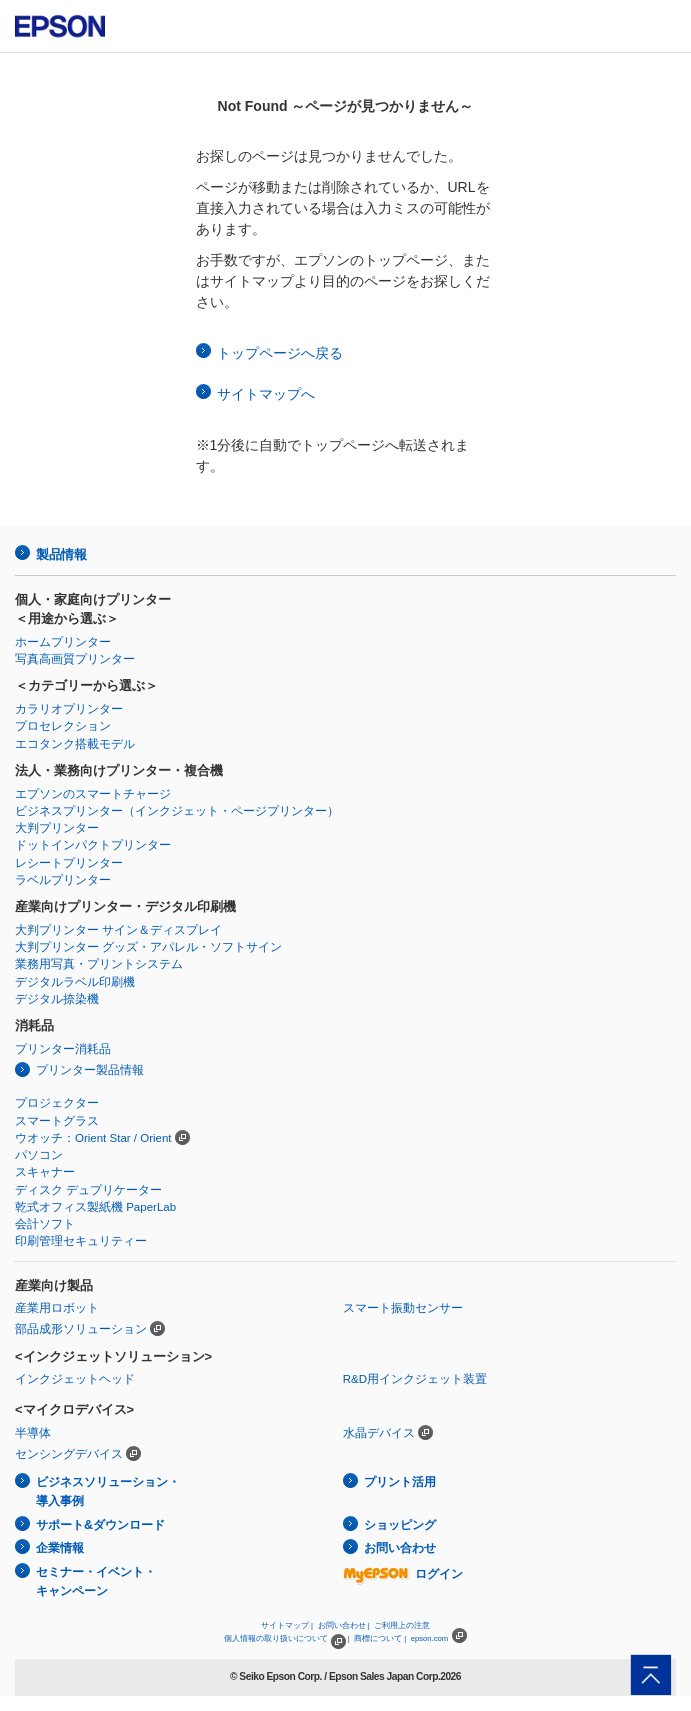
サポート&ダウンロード (100, 1525)
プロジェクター (57, 1103)
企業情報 (60, 1548)
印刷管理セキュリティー (81, 1241)
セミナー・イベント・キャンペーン (96, 1581)
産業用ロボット (57, 1308)
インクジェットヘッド (75, 1379)
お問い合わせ (400, 1548)
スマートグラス (57, 1121)
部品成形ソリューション (81, 1329)
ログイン (403, 1574)
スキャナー (45, 1172)
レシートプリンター (69, 863)
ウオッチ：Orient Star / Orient (93, 1138)
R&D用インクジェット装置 (415, 1379)
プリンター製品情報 (90, 1070)
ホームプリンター (63, 642)
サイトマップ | (287, 1625)
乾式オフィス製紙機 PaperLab (95, 1207)
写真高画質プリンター (75, 659)
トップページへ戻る (280, 353)
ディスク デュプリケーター (88, 1190)
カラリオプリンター (69, 709)
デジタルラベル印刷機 (75, 982)
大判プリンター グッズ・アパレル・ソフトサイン (148, 947)
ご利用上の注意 (402, 1625)
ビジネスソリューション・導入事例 (108, 1491)
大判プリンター (57, 828)
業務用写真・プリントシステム (99, 964)
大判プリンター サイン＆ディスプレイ (118, 930)
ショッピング (400, 1525)
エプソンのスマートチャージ (93, 794)
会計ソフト (45, 1224)
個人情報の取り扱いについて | (286, 1638)
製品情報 (61, 554)
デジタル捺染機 (57, 999)
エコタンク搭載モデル (75, 744)
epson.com (430, 1638)
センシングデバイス (69, 1454)
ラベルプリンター (63, 880)
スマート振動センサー (403, 1308)
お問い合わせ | (344, 1625)
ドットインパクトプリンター (93, 845)
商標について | (380, 1638)
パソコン (39, 1155)
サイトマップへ (266, 394)
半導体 (33, 1433)
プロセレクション (63, 726)
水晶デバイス (379, 1433)
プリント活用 (400, 1482)
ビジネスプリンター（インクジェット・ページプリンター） (177, 811)
